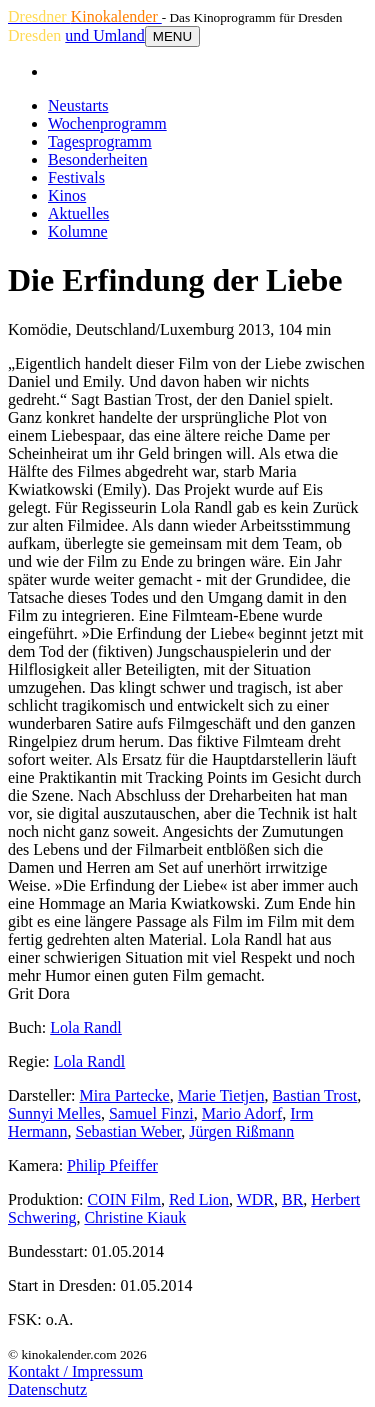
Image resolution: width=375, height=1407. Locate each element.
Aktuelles (78, 213)
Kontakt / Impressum (75, 1371)
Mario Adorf (242, 1113)
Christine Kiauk (135, 1217)
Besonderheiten (98, 159)
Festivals (76, 177)
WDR (255, 1199)
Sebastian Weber (129, 1131)
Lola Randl (86, 1027)
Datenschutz (47, 1389)
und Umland (105, 35)
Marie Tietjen (221, 1095)
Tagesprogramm (100, 141)
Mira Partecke (125, 1095)
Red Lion (199, 1199)
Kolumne (78, 231)
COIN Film (124, 1199)
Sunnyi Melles (54, 1113)
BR (292, 1199)
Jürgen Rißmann (241, 1131)
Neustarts (78, 105)
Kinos (67, 195)
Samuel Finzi (151, 1113)
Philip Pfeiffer (112, 1165)
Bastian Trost (314, 1095)
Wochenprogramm (107, 123)
